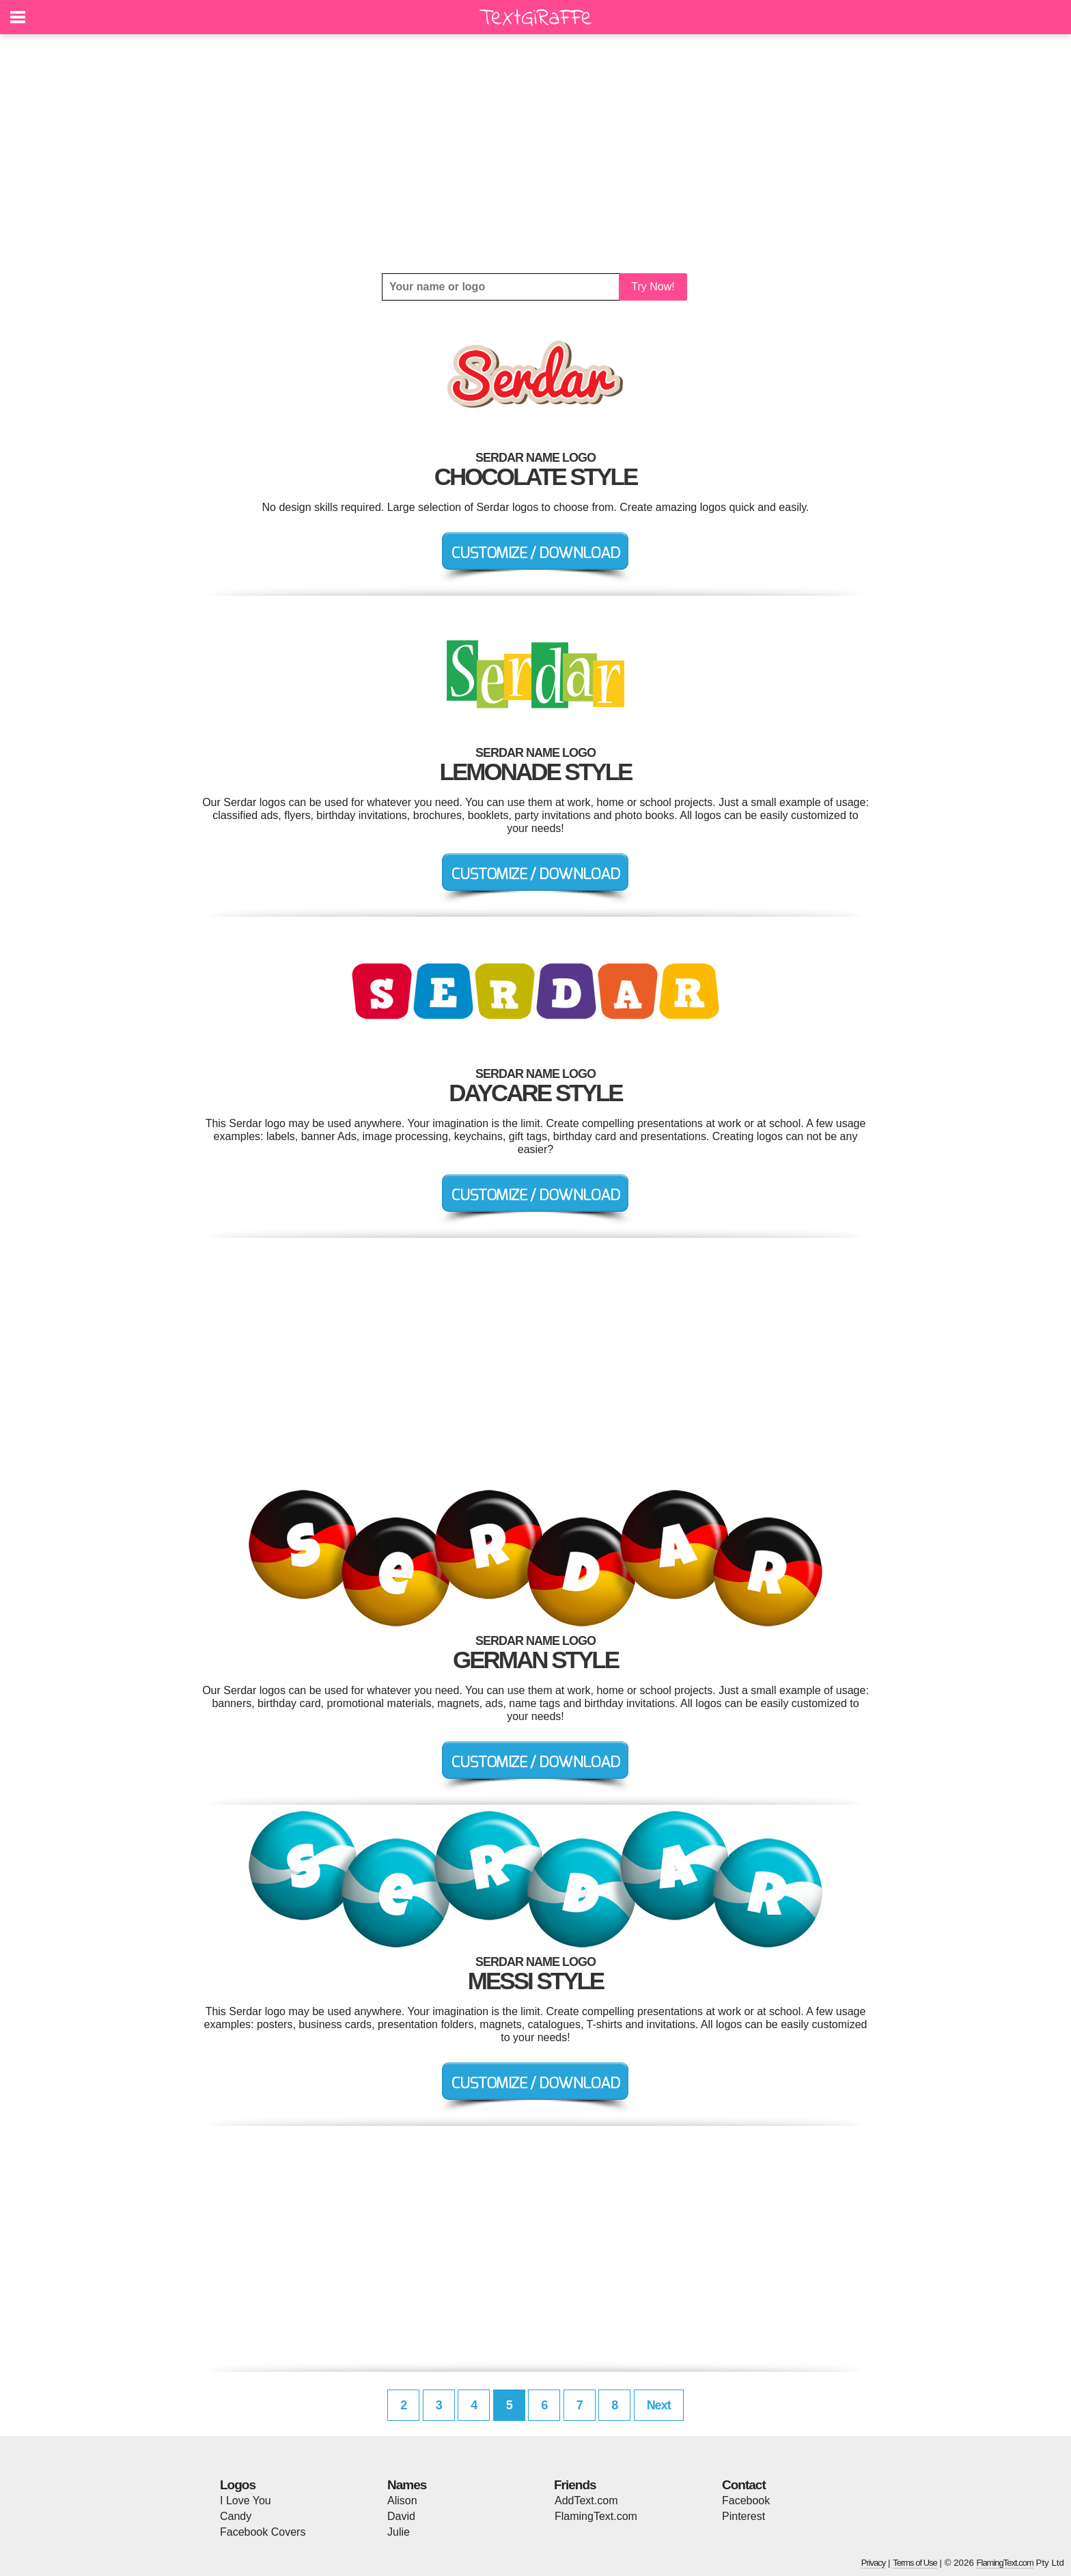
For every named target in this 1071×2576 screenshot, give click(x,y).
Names (406, 2485)
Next (659, 2405)
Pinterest (743, 2516)
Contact (744, 2485)
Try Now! (652, 286)
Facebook (746, 2500)
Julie (398, 2532)
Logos (237, 2485)
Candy (235, 2516)
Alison (402, 2500)
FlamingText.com (596, 2516)
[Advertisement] (535, 153)
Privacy (873, 2563)
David (401, 2516)
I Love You (245, 2500)
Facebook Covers (262, 2532)
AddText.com (586, 2500)
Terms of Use (915, 2563)
